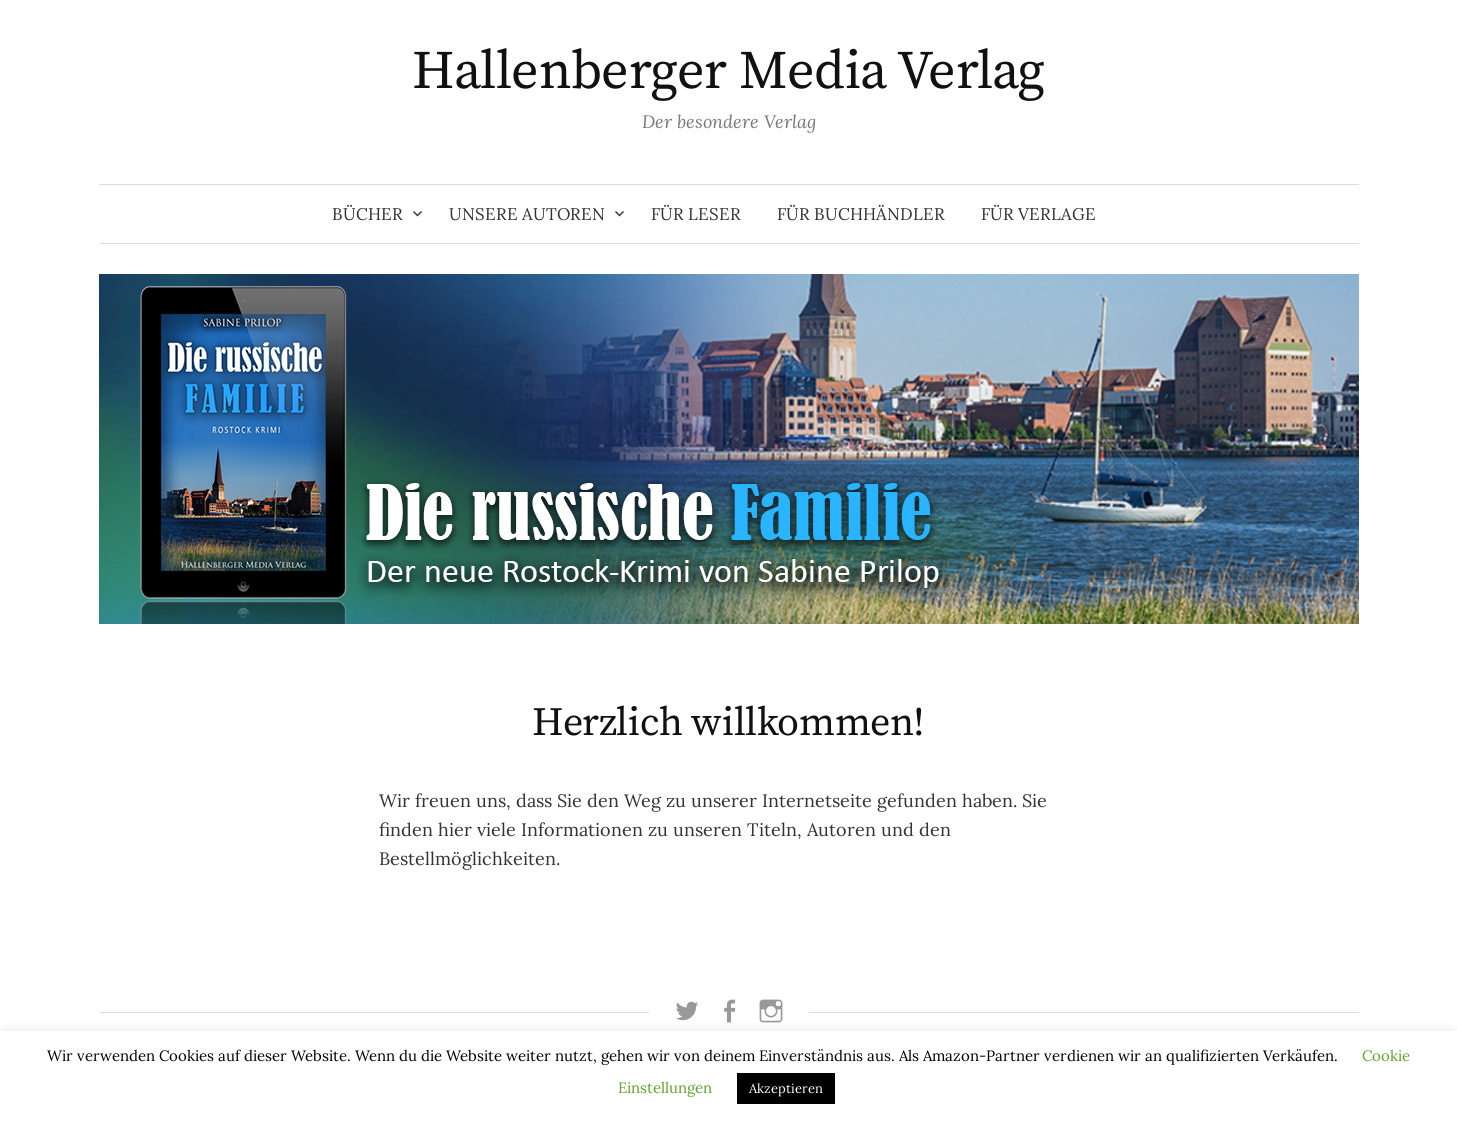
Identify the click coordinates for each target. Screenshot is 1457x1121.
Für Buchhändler (861, 214)
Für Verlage (1038, 214)
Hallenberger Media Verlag (728, 72)
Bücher (367, 214)
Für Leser (696, 214)
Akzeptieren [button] (786, 1088)
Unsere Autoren (527, 214)
